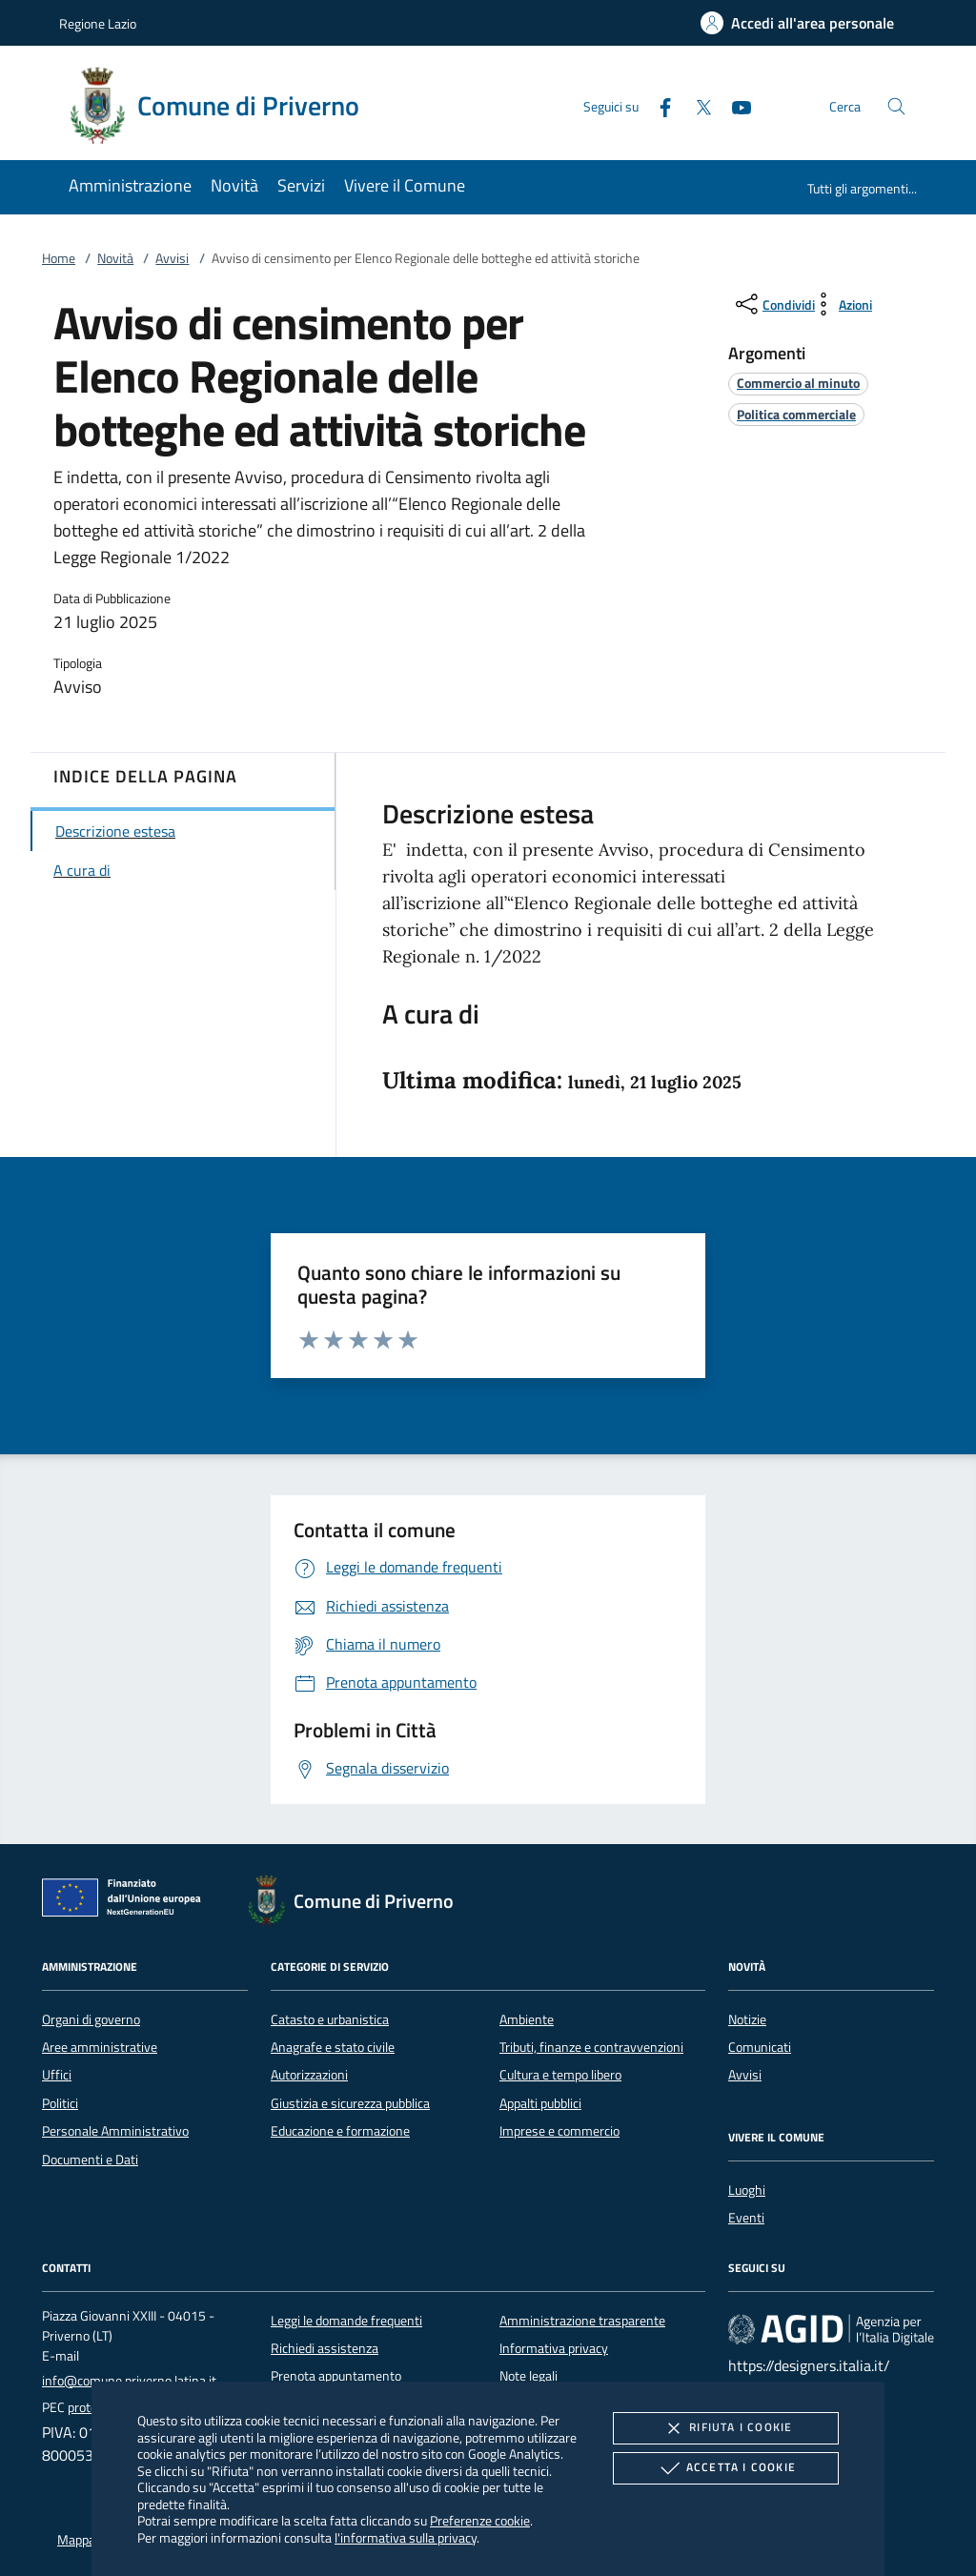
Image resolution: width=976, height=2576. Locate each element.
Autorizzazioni (309, 2074)
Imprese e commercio (559, 2130)
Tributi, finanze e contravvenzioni (591, 2047)
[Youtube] (734, 105)
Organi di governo (91, 2019)
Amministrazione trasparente (582, 2320)
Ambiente (526, 2019)
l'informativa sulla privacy (406, 2537)
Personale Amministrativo (115, 2130)
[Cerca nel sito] (896, 106)
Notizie (747, 2019)
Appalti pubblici (540, 2103)
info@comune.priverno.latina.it (129, 2380)
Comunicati (759, 2047)
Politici (60, 2103)
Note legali (528, 2375)
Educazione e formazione (340, 2130)
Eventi (746, 2217)
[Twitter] (696, 105)
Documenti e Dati (90, 2159)
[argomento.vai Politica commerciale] (796, 414)
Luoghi (746, 2190)
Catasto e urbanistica (330, 2019)
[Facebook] (658, 105)
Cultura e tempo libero (560, 2074)
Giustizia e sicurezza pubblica (350, 2103)
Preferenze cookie (480, 2520)
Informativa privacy (553, 2348)
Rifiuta (725, 2428)
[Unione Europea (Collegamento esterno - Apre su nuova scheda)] (127, 1901)
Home (58, 258)
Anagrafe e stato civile (333, 2047)
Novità (115, 258)
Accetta (726, 2468)
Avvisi (172, 258)
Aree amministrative (99, 2047)
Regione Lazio (97, 23)
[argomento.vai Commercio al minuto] (798, 382)
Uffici (56, 2074)
